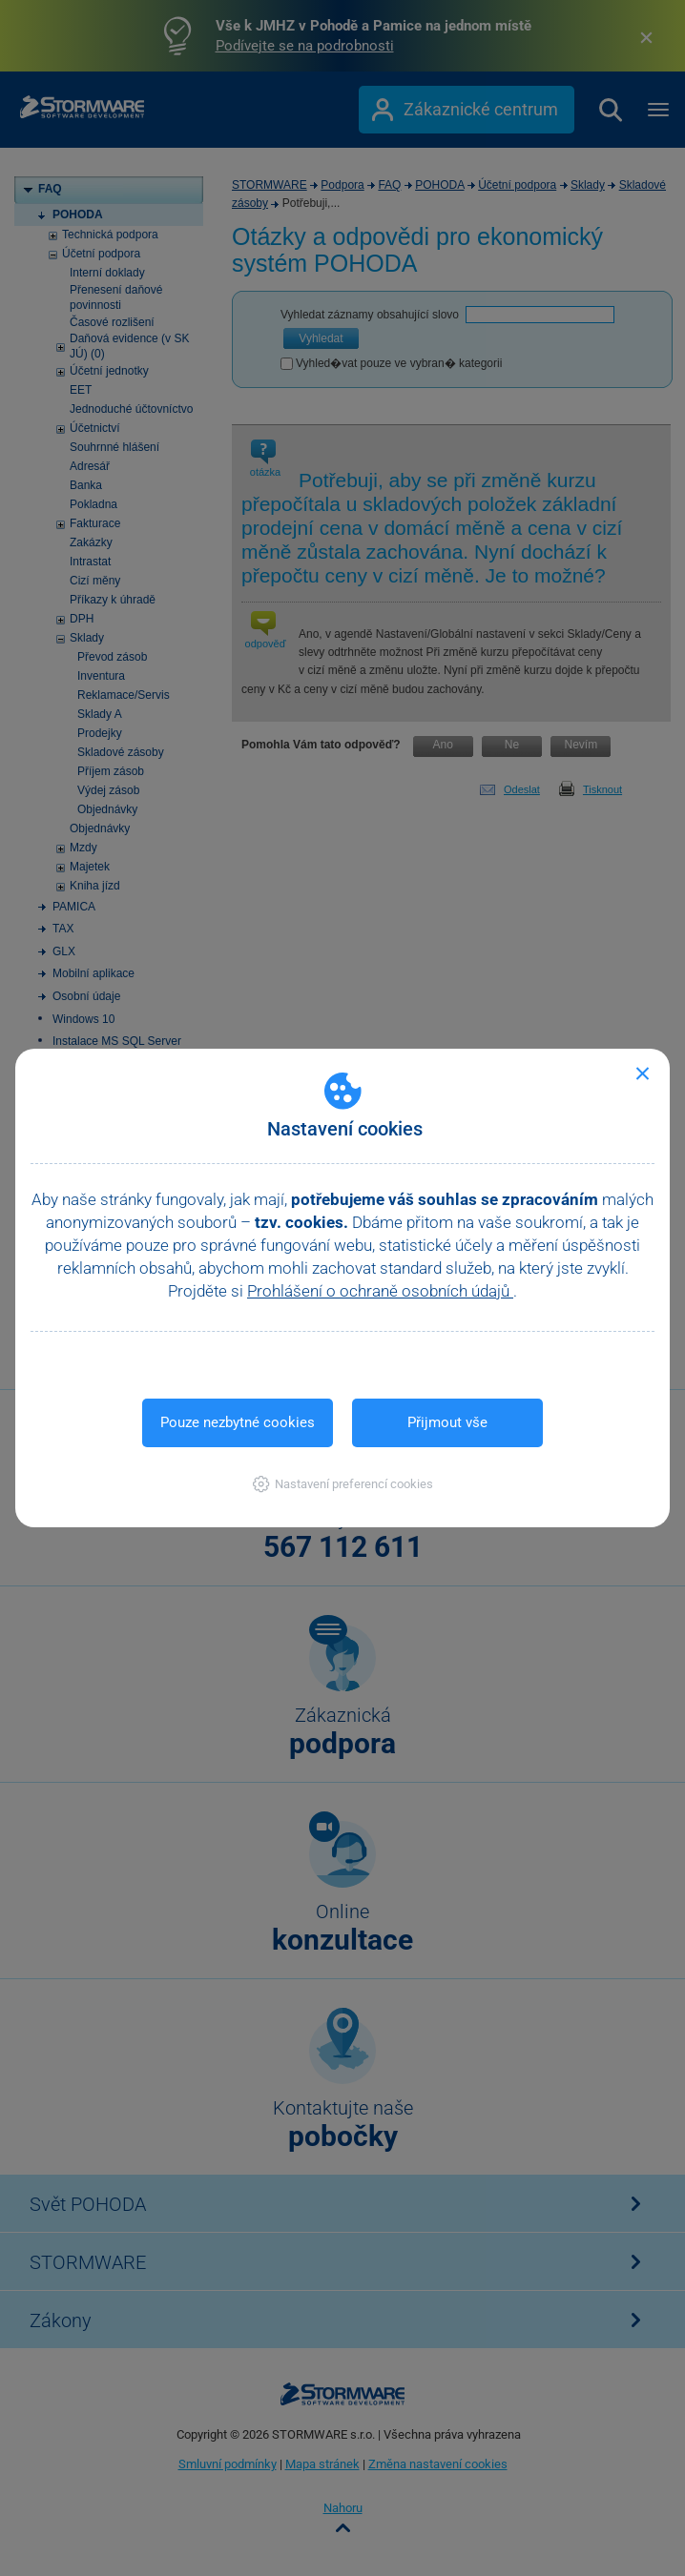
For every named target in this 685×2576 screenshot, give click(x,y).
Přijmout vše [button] (447, 1422)
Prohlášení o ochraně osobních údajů (380, 1290)
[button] (343, 1484)
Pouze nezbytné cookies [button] (237, 1422)
